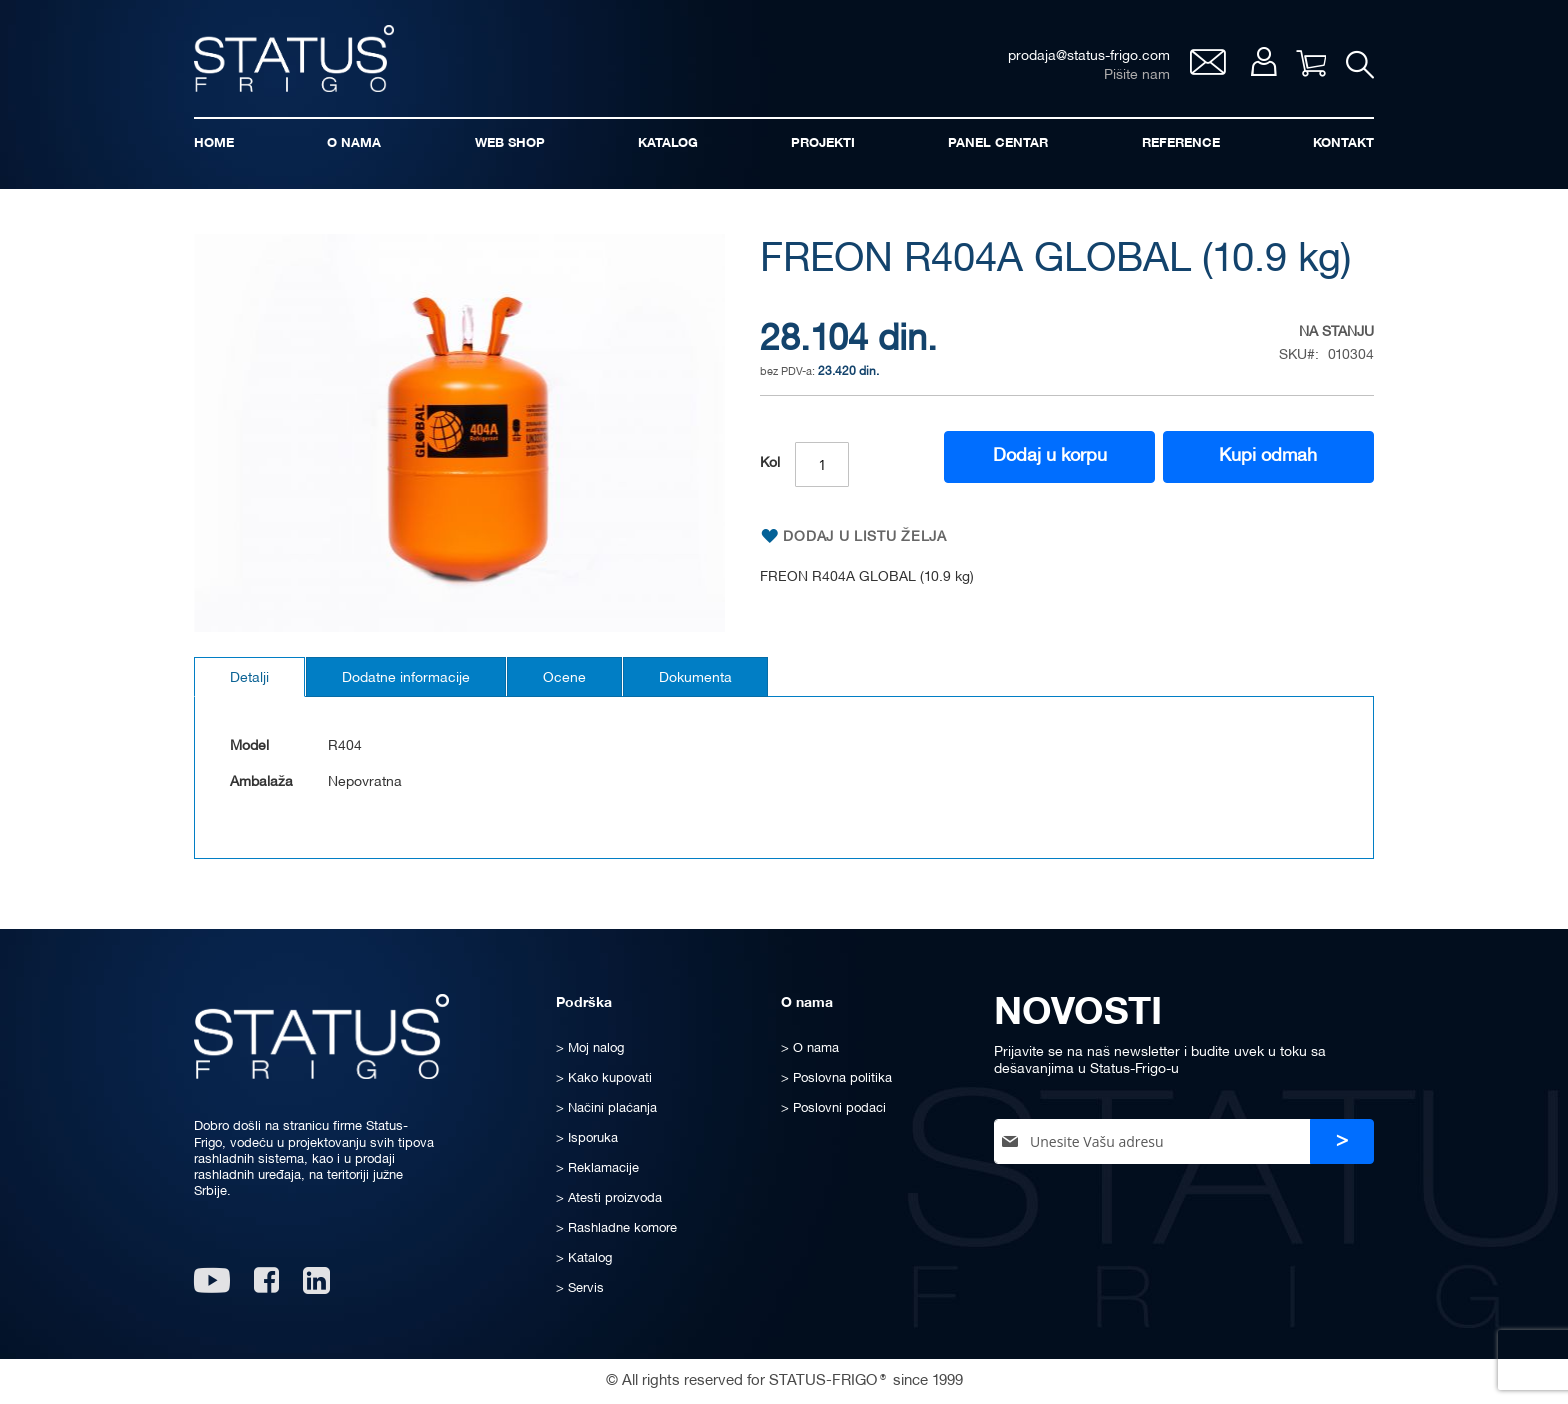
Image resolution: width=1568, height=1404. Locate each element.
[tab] (249, 677)
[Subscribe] (1342, 1141)
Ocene (564, 678)
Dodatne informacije (406, 678)
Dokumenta (695, 678)
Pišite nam (1137, 75)
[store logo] (294, 58)
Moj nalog (1263, 61)
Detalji (249, 678)
